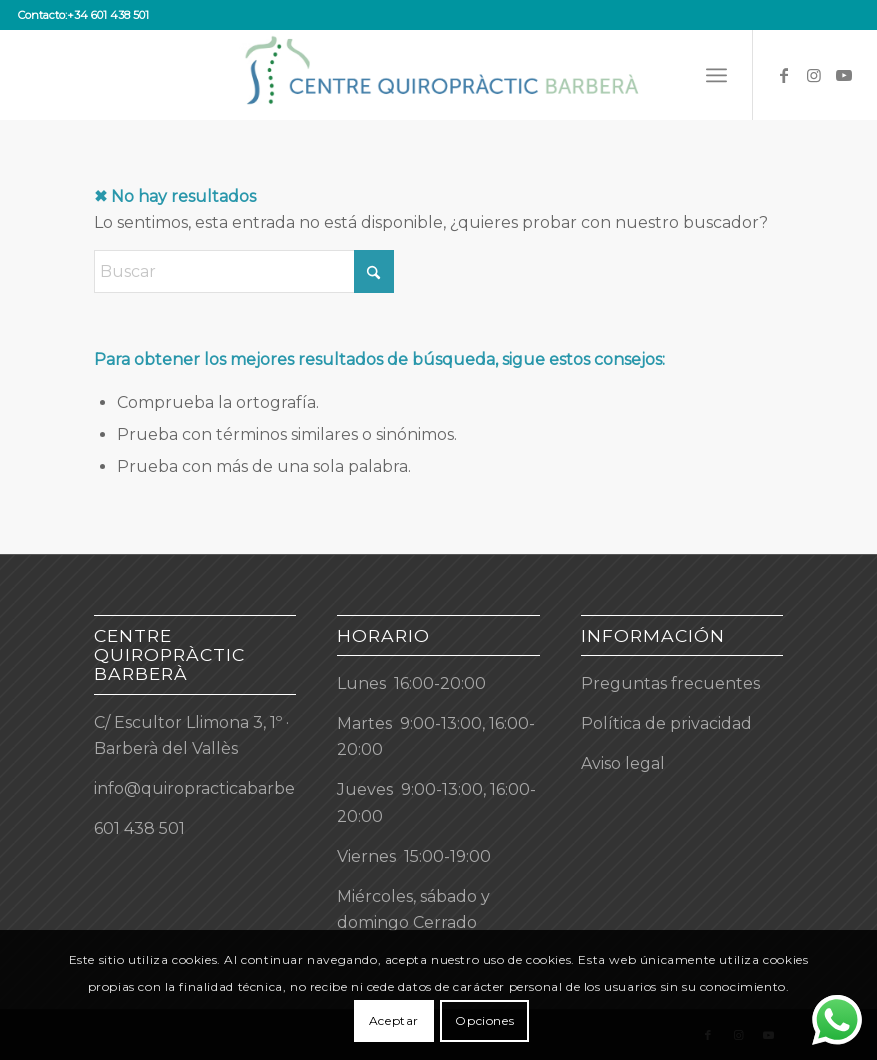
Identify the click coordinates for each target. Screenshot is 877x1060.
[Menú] (716, 75)
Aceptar (394, 1020)
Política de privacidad (666, 723)
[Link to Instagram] (814, 75)
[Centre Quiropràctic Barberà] (438, 75)
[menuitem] (716, 75)
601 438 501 (139, 828)
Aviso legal (623, 763)
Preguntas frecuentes (670, 683)
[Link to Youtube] (844, 75)
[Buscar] (244, 271)
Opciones (484, 1020)
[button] (438, 856)
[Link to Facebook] (784, 75)
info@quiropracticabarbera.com (221, 788)
